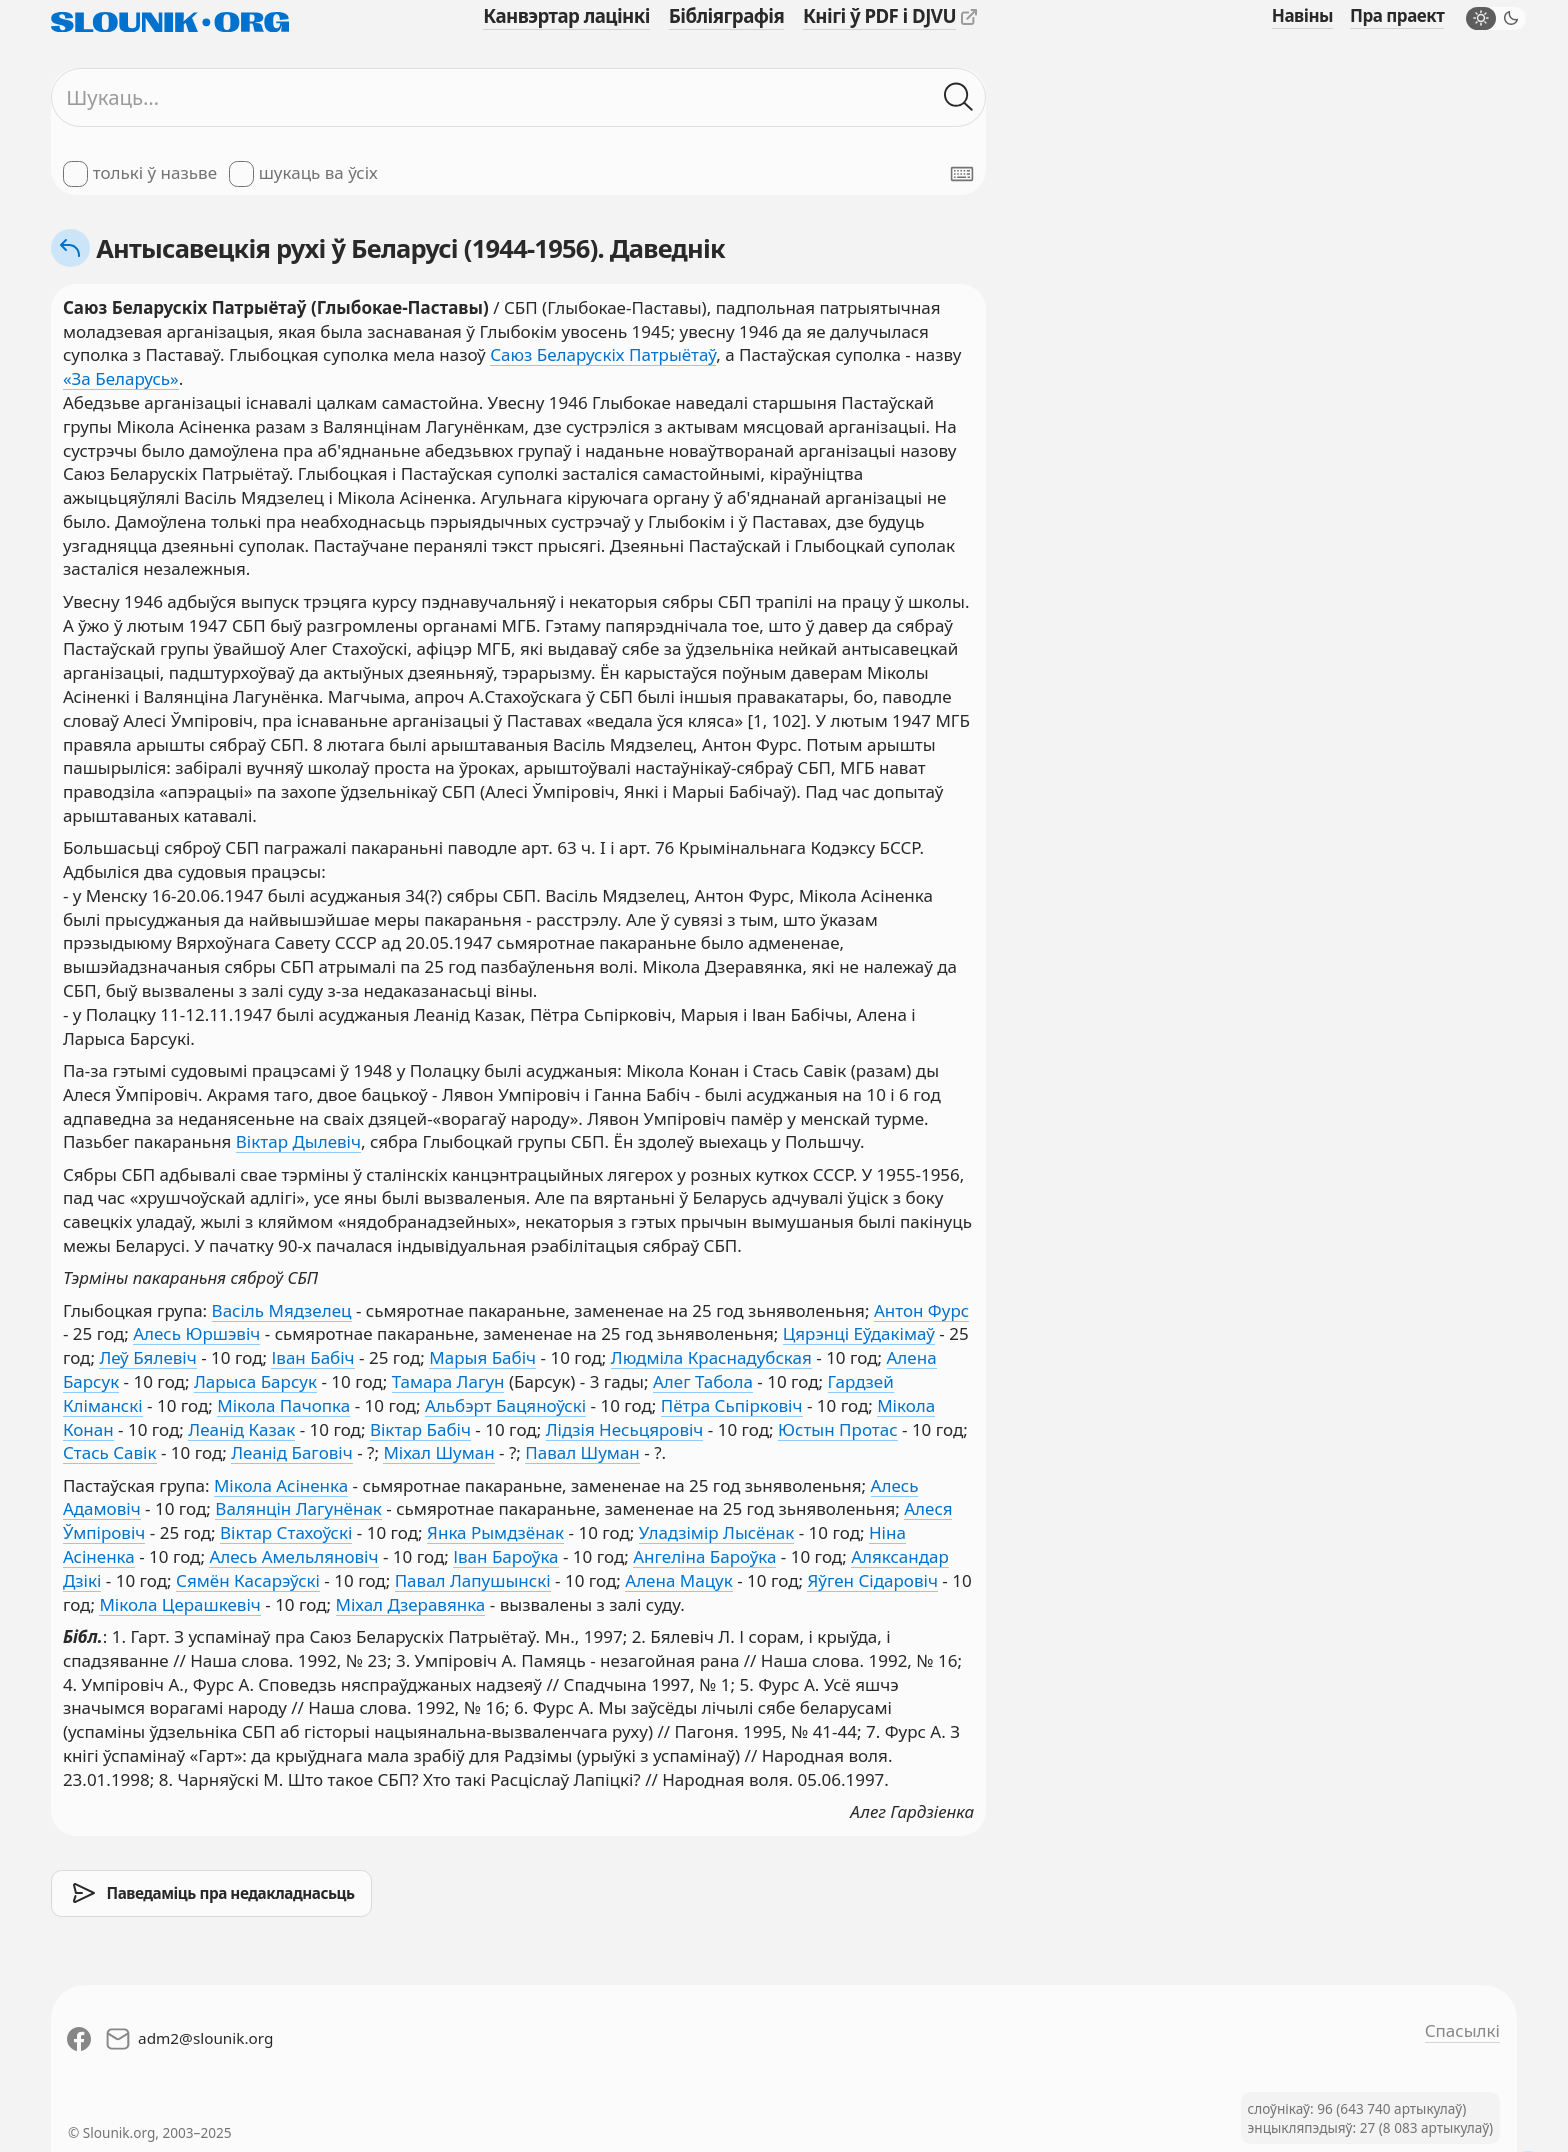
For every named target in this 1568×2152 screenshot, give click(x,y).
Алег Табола (703, 1381)
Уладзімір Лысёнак (717, 1532)
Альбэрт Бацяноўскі (505, 1405)
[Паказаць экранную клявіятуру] (962, 174)
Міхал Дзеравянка (411, 1604)
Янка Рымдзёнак (495, 1532)
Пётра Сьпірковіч (732, 1405)
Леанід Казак (241, 1429)
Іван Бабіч (312, 1357)
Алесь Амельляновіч (293, 1556)
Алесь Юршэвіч (196, 1333)
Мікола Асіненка (281, 1485)
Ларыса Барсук (255, 1381)
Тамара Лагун (448, 1381)
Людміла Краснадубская (711, 1357)
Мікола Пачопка (283, 1405)
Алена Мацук (678, 1580)
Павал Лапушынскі (473, 1580)
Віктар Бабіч (420, 1429)
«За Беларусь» (121, 378)
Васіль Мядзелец (282, 1310)
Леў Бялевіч (147, 1357)
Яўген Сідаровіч (872, 1580)
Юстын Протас (838, 1429)
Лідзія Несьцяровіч (625, 1429)
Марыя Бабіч (482, 1357)
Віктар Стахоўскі (286, 1532)
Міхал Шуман (438, 1452)
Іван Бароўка (505, 1556)
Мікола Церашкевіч (179, 1604)
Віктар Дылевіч (298, 1141)
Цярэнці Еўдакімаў (859, 1333)
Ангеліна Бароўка (704, 1556)
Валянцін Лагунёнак (298, 1508)
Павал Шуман (582, 1452)
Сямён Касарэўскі (248, 1580)
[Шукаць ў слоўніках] (959, 98)
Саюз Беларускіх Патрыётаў (603, 354)
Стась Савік (110, 1452)
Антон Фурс (921, 1310)
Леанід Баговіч (292, 1452)
